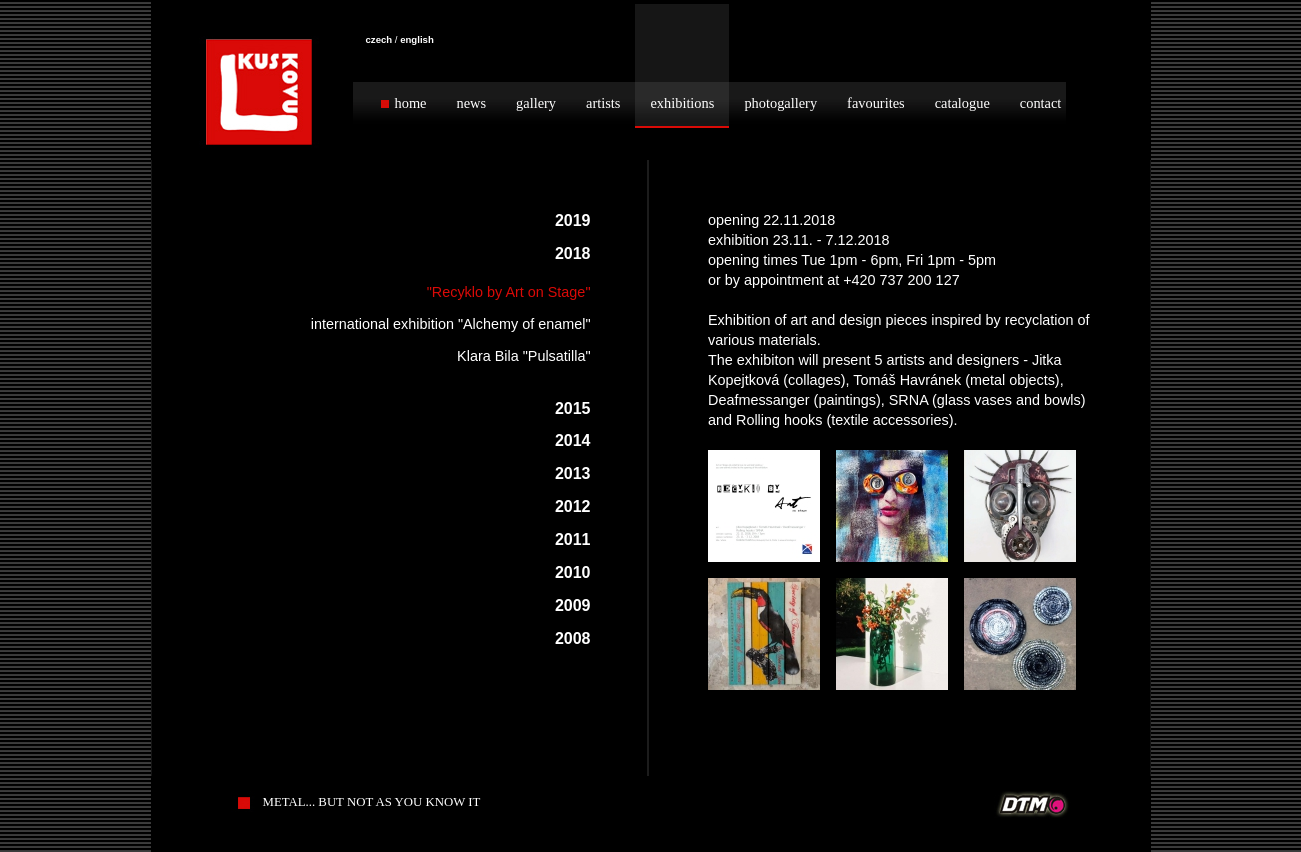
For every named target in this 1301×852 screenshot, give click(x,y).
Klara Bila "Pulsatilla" (523, 356)
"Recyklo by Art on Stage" (509, 292)
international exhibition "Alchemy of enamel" (451, 324)
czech (379, 39)
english (417, 39)
